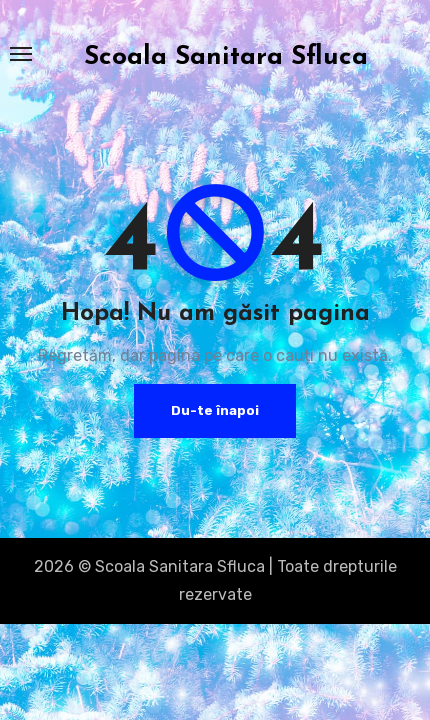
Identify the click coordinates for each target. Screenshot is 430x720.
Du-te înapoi (215, 410)
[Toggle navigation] (21, 54)
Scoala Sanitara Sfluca (226, 57)
